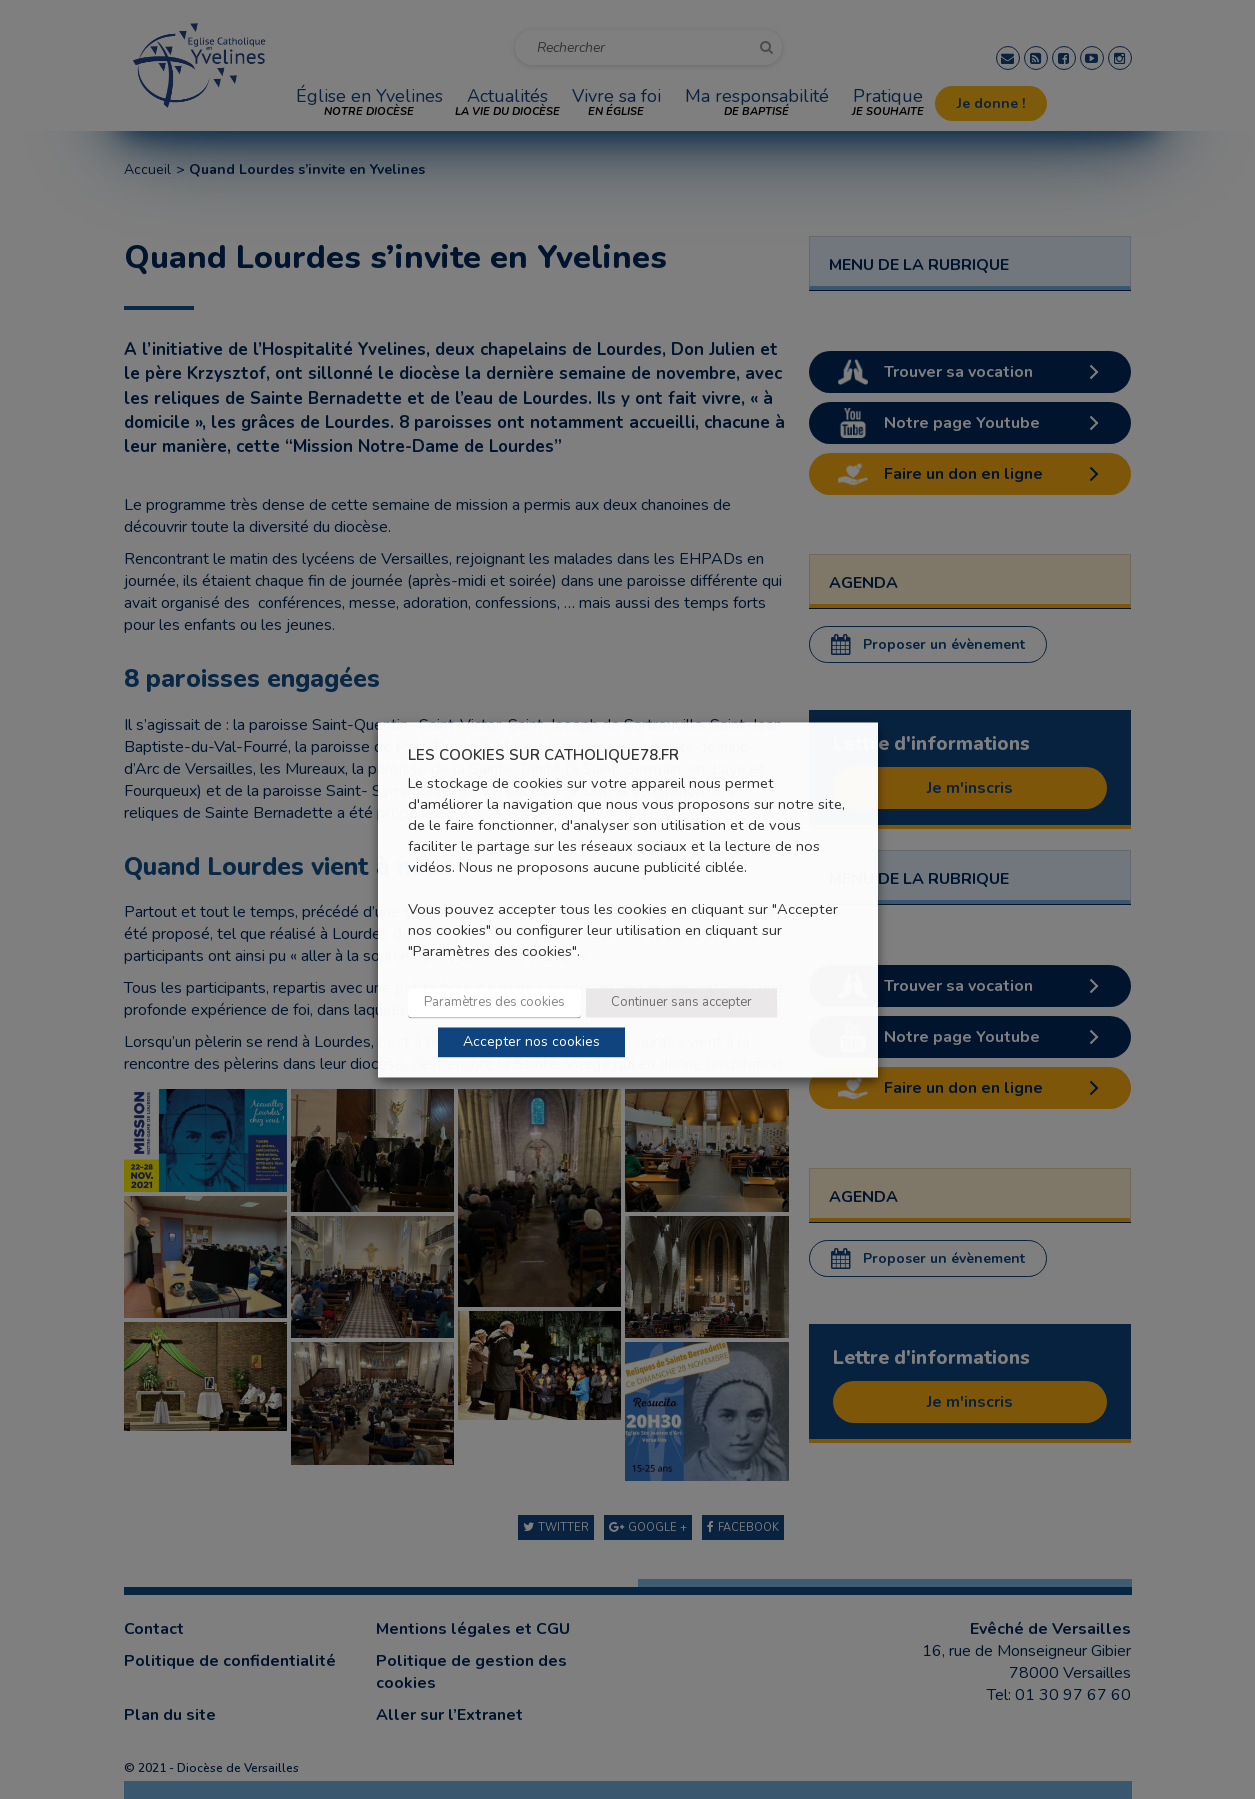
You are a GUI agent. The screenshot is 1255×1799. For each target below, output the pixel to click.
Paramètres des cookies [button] (494, 1002)
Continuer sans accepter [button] (681, 1002)
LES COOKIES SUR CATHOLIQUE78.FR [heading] (543, 755)
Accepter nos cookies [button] (531, 1041)
